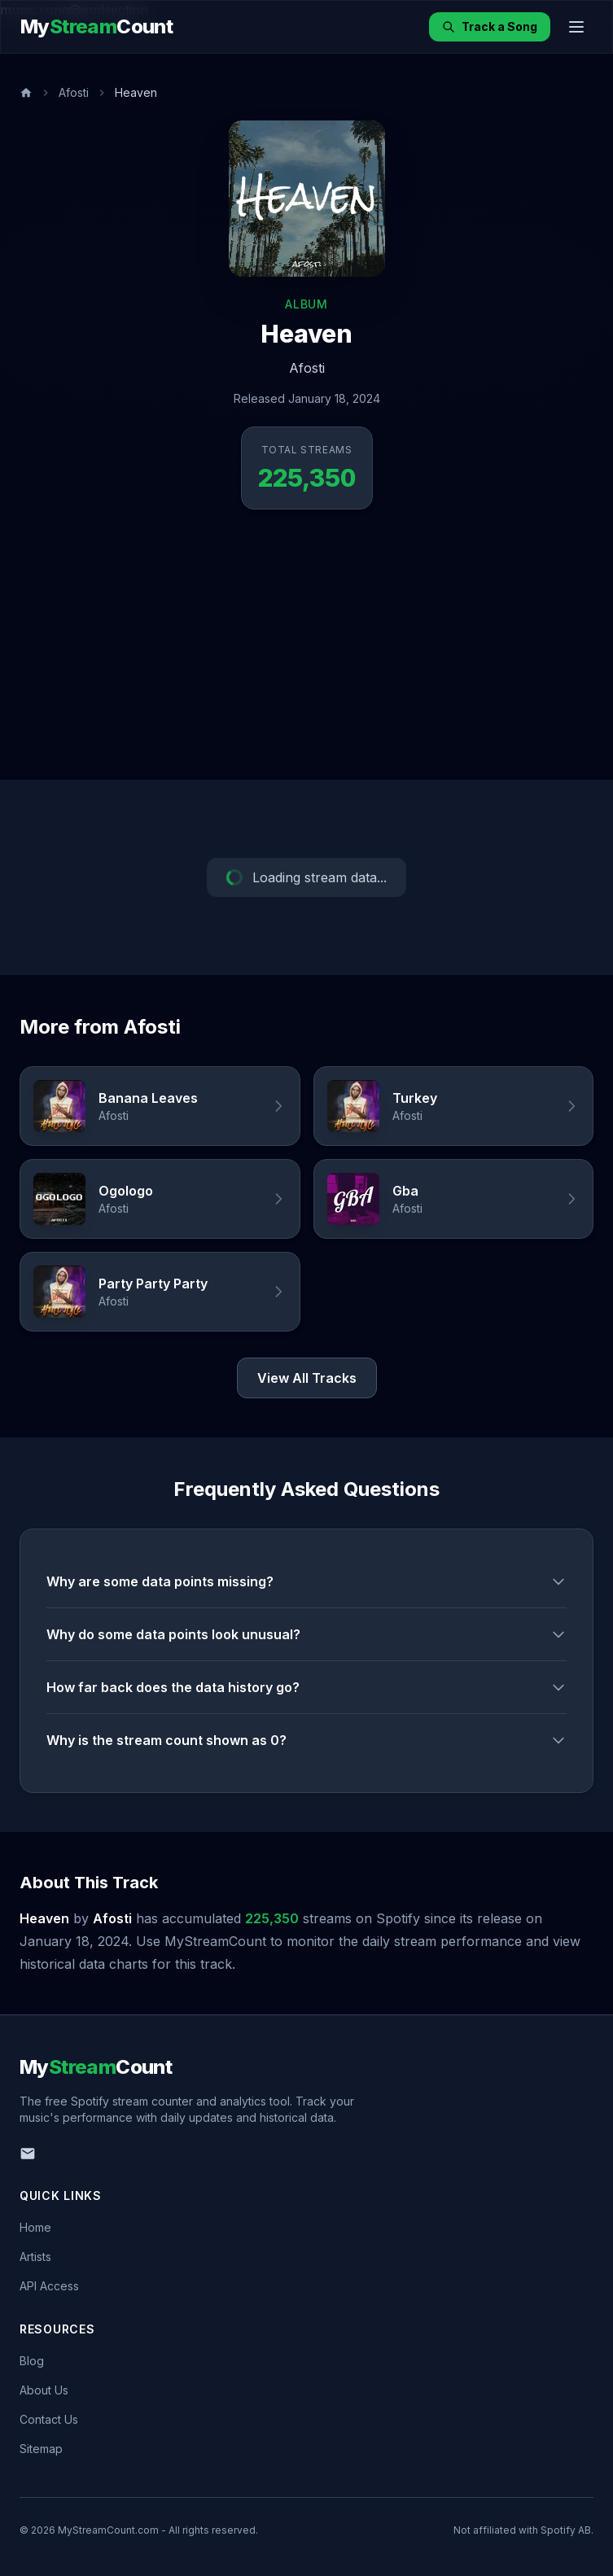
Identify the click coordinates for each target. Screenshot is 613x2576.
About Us (44, 2390)
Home (35, 2227)
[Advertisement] (306, 658)
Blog (32, 2361)
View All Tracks (307, 1378)
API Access (49, 2286)
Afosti (74, 92)
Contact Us (49, 2419)
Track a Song (489, 26)
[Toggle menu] (576, 27)
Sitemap (41, 2449)
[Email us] (28, 2153)
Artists (35, 2256)
